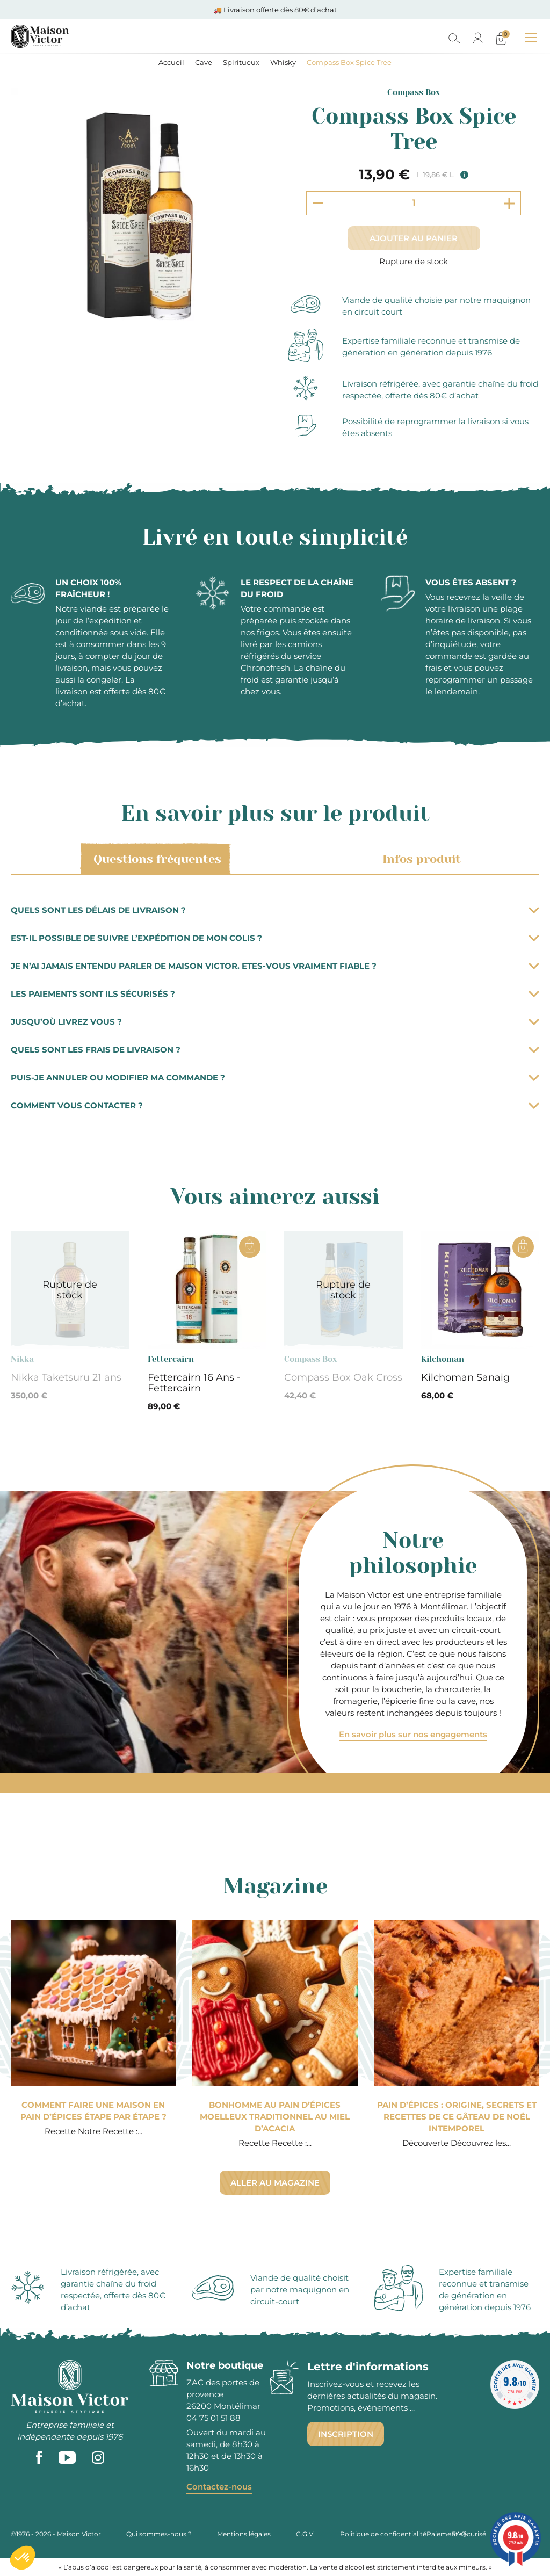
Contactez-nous (219, 2486)
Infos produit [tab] (420, 859)
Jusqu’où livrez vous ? (275, 1022)
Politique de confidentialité (383, 2534)
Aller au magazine (275, 2183)
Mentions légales (244, 2534)
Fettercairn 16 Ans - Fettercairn (194, 1383)
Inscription (345, 2434)
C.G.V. (305, 2534)
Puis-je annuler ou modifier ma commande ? (275, 1077)
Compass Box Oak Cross (343, 1377)
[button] (22, 2558)
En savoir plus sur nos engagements (413, 1734)
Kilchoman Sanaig (465, 1377)
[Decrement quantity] (318, 203)
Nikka (22, 1359)
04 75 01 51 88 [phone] (213, 2418)
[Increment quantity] (509, 203)
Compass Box (413, 92)
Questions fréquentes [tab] (155, 859)
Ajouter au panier (414, 238)
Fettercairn (171, 1359)
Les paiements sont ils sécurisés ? (275, 994)
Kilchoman (442, 1359)
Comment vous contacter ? (275, 1105)
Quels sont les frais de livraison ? (275, 1049)
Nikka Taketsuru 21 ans (66, 1377)
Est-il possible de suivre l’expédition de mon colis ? (275, 938)
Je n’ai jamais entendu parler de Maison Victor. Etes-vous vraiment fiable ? (275, 966)
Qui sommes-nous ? (159, 2534)
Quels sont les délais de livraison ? (275, 910)
